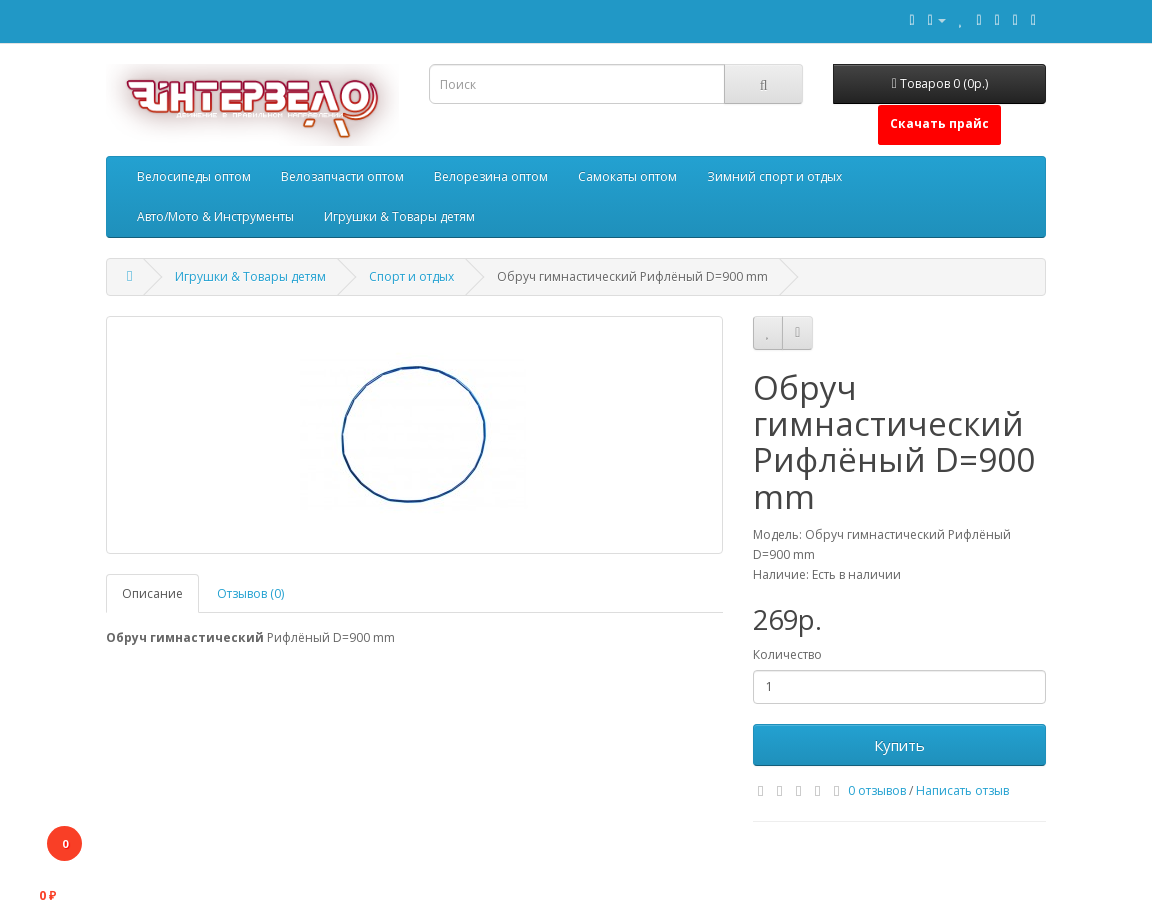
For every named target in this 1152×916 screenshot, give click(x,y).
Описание (152, 593)
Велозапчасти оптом (342, 176)
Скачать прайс (939, 123)
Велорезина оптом (491, 176)
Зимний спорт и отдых (774, 176)
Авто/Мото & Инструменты (215, 216)
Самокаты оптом (627, 176)
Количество (787, 654)
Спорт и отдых (411, 276)
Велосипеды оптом (194, 176)
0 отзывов (877, 790)
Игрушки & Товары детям (399, 216)
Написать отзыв (962, 790)
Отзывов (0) (250, 593)
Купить (899, 745)
